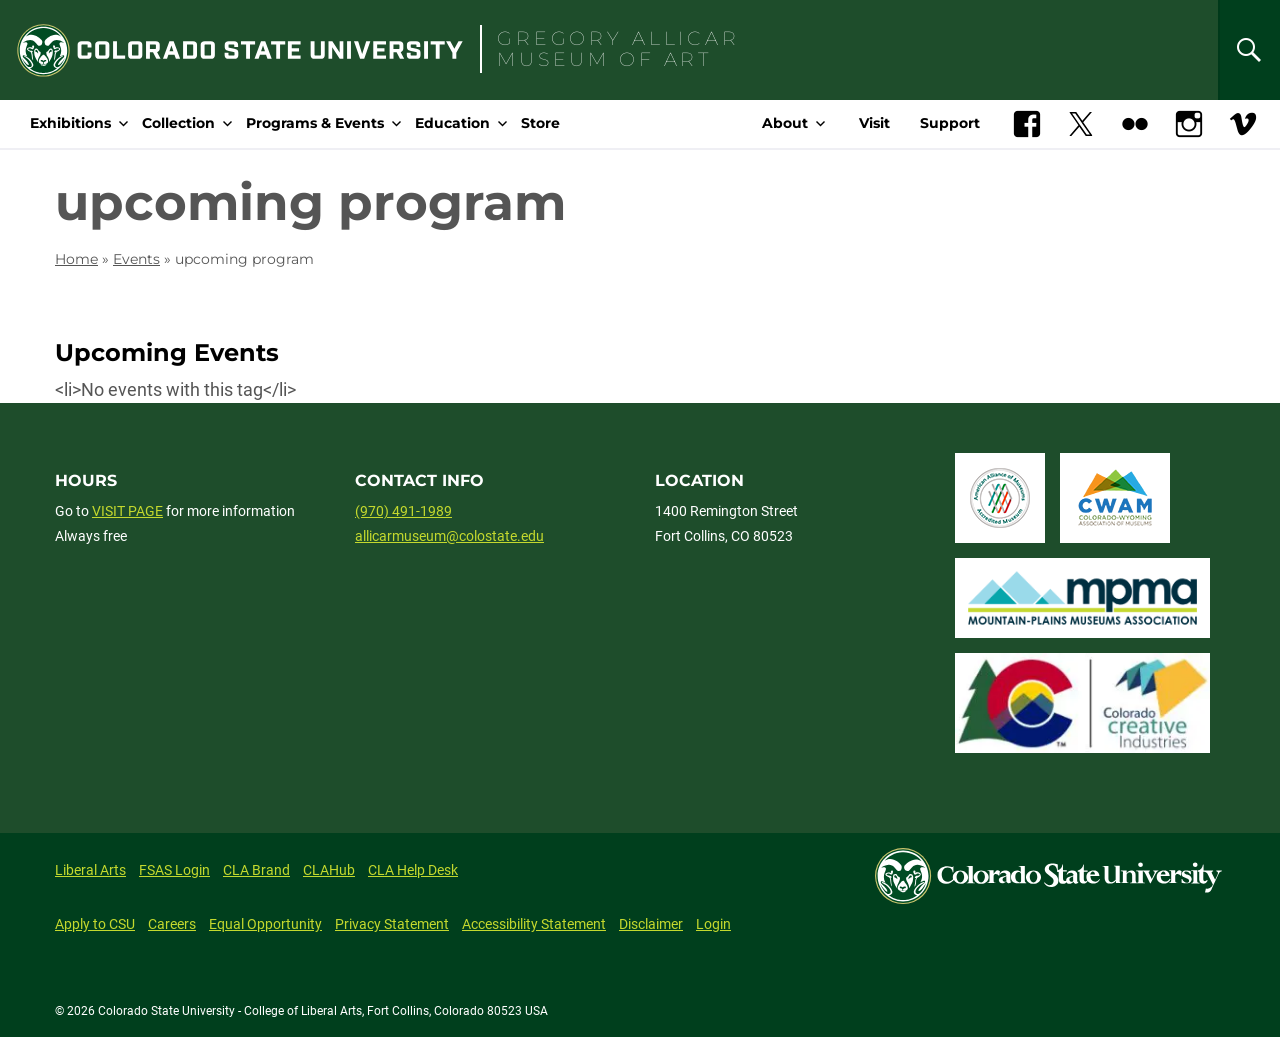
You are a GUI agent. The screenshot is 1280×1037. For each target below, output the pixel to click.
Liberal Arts (90, 870)
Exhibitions (70, 123)
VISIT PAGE (127, 511)
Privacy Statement (392, 924)
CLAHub (329, 870)
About (785, 123)
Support (950, 123)
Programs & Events (315, 123)
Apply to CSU (95, 924)
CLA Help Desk (413, 870)
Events (136, 259)
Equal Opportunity (265, 924)
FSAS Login (174, 870)
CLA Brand (256, 870)
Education (452, 123)
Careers (172, 924)
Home (76, 259)
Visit (874, 123)
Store (540, 123)
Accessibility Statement (534, 924)
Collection (178, 123)
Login (713, 924)
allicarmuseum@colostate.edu (449, 536)
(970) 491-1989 (403, 511)
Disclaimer (651, 924)
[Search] (1249, 50)
